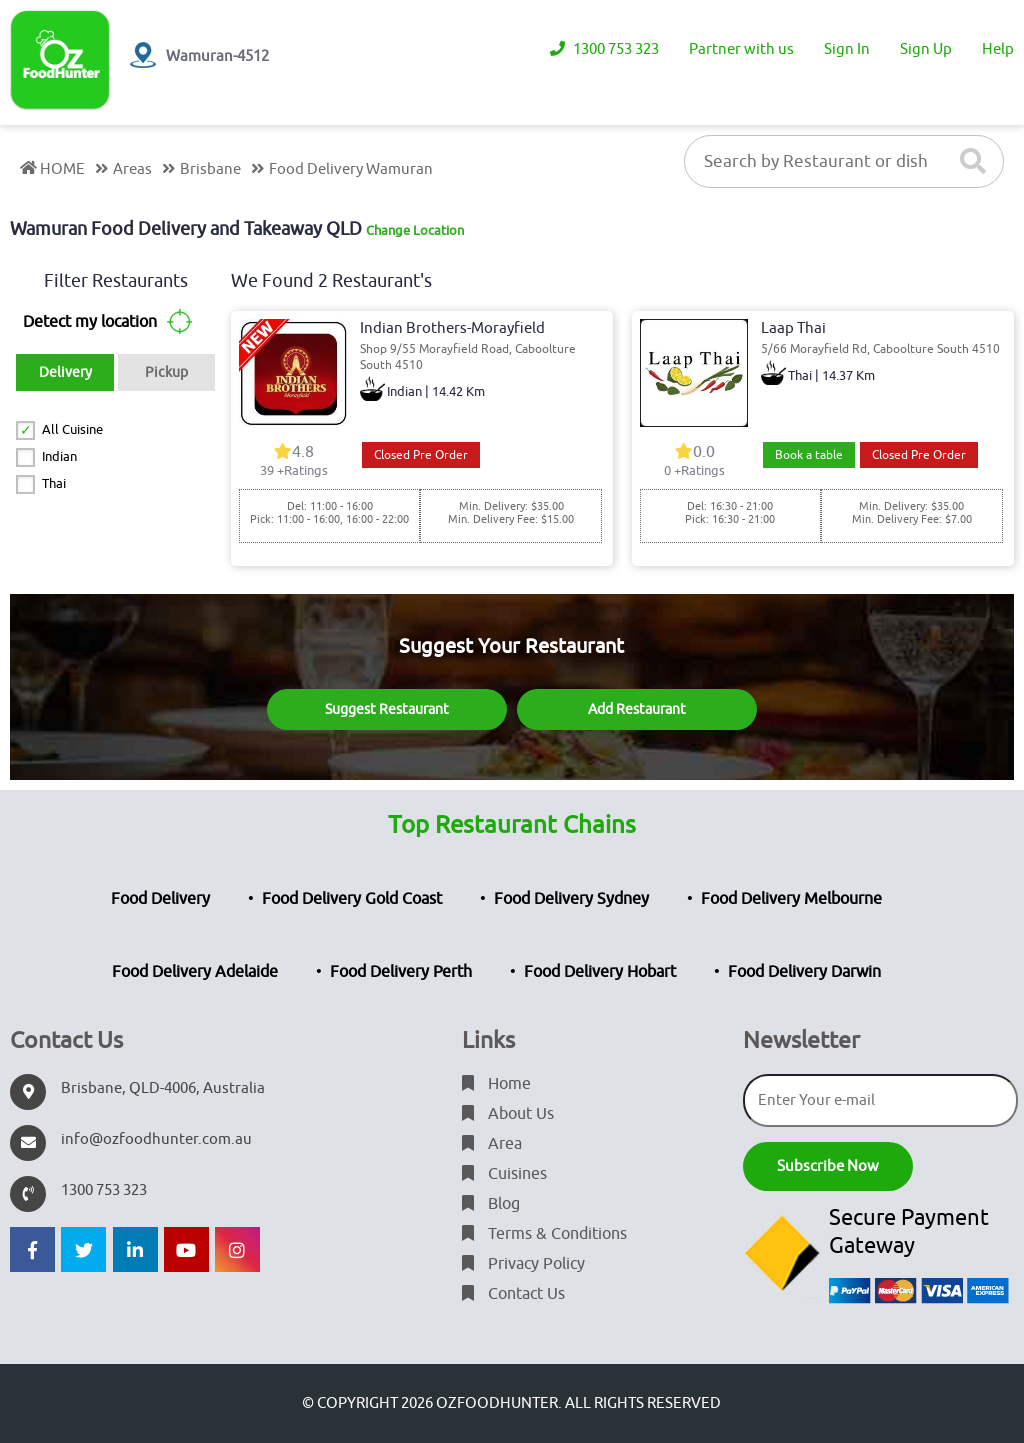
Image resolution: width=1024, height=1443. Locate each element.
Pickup (166, 372)
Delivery (65, 372)
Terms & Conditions (544, 1234)
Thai (54, 483)
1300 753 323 (604, 49)
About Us (508, 1114)
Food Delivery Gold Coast (352, 899)
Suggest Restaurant (387, 709)
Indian (59, 456)
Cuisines (504, 1174)
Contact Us (513, 1294)
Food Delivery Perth (401, 972)
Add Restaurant (637, 709)
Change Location (415, 230)
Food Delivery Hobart (600, 972)
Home (496, 1084)
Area (492, 1144)
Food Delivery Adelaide (195, 972)
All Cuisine (72, 429)
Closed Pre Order (421, 455)
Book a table (809, 455)
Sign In (847, 49)
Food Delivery (160, 899)
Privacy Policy (523, 1264)
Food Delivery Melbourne (791, 899)
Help (998, 49)
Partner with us (741, 49)
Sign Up (926, 49)
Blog (491, 1204)
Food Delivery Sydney (571, 899)
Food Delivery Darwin (804, 972)
